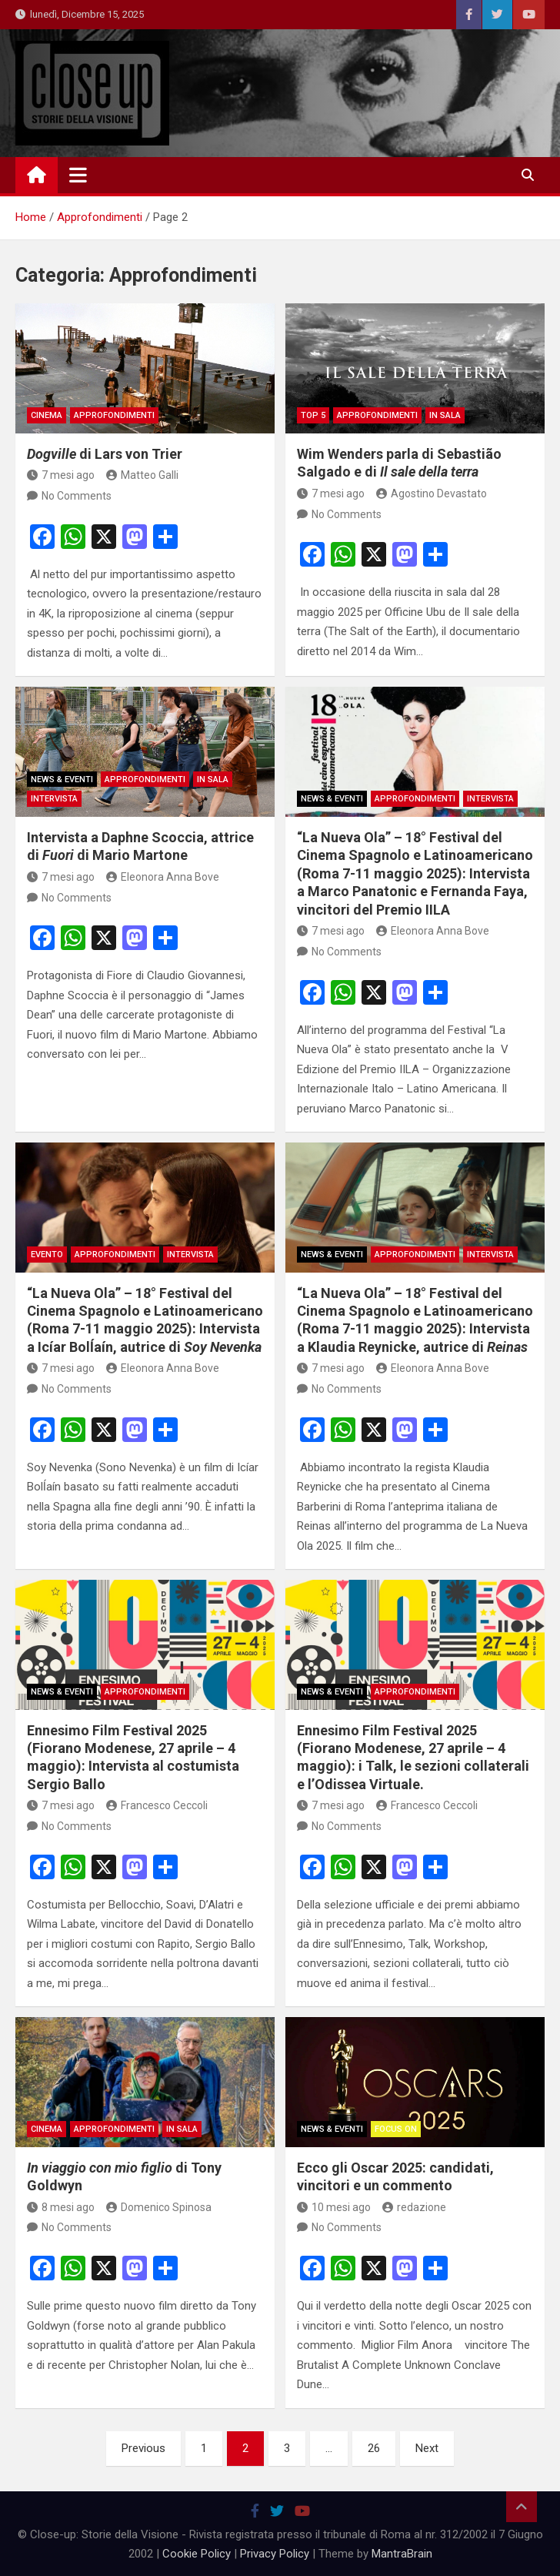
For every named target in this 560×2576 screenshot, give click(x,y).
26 (374, 2448)
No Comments (77, 496)
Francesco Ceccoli (157, 1805)
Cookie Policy (196, 2554)
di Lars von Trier (104, 454)
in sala (445, 415)
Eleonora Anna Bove (162, 877)
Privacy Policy (274, 2554)
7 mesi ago (61, 475)
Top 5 (313, 415)
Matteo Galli (142, 475)
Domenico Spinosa (159, 2207)
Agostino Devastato (431, 493)
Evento (47, 1255)
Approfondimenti (114, 415)
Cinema (46, 415)
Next (426, 2448)
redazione (414, 2207)
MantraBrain (402, 2554)
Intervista (54, 799)
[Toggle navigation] (78, 174)
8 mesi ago (61, 2207)
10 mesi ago (334, 2207)
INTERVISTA (190, 1255)
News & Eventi (62, 779)
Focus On (396, 2129)
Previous (143, 2448)
